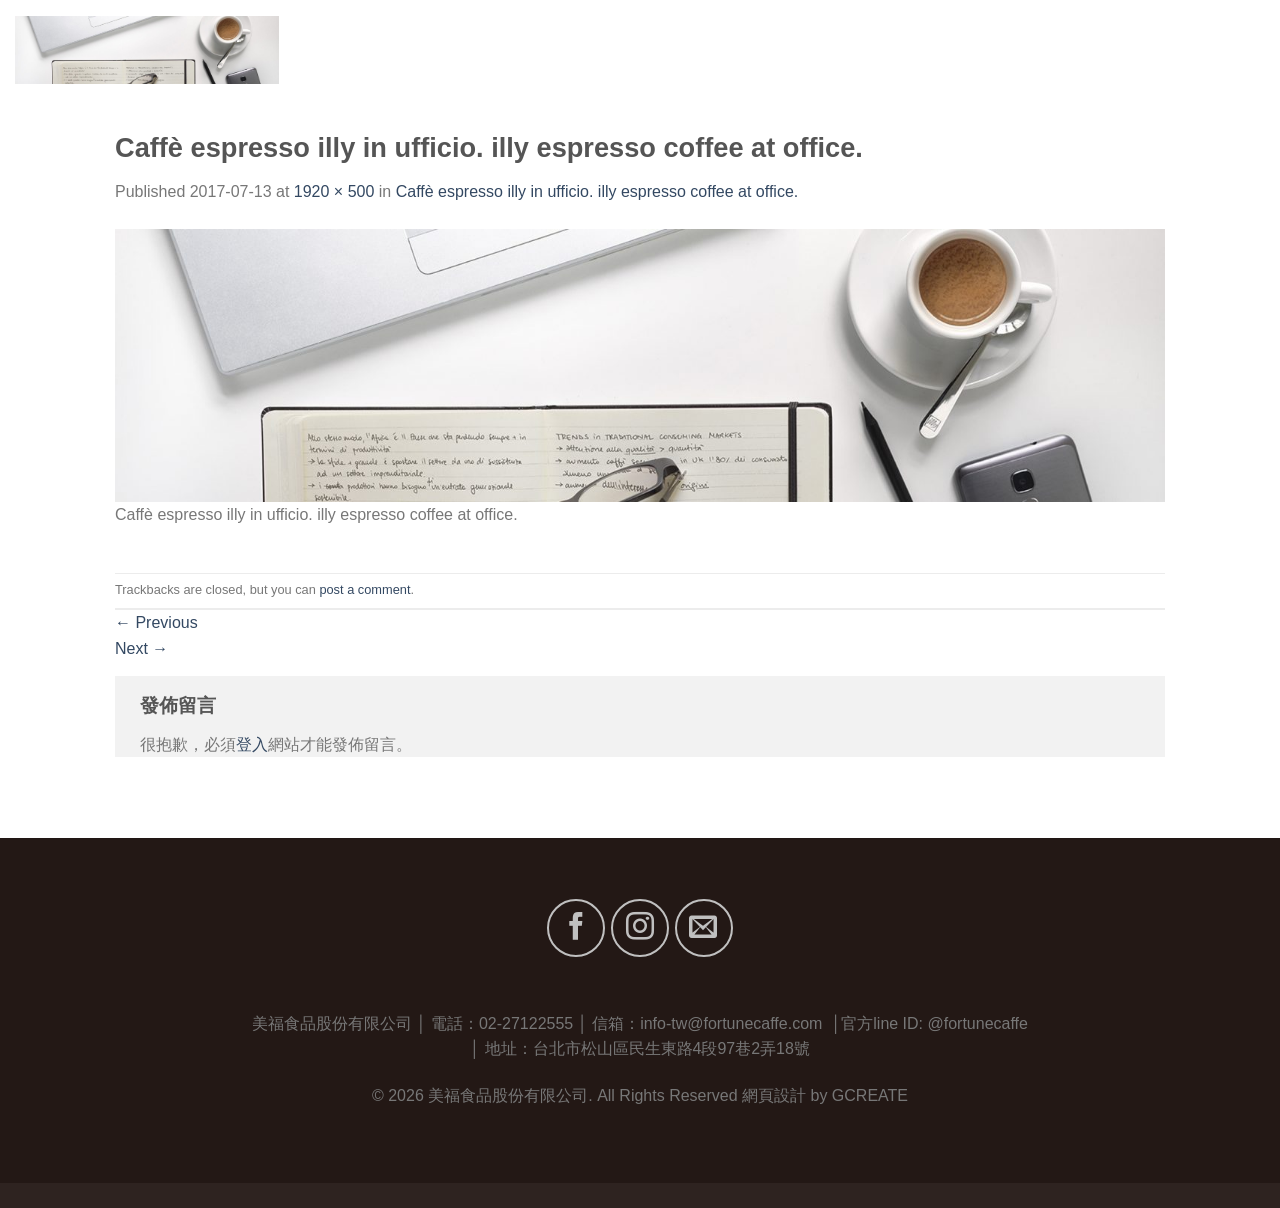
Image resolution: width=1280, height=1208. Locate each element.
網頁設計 (774, 1095)
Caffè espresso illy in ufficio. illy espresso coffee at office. (597, 191)
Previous (156, 622)
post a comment (364, 589)
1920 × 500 (334, 191)
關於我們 (918, 49)
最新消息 (1140, 49)
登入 (252, 744)
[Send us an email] (704, 928)
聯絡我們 (1232, 49)
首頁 (844, 49)
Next (141, 648)
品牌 (1001, 49)
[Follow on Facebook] (576, 928)
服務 (1066, 49)
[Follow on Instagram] (640, 928)
